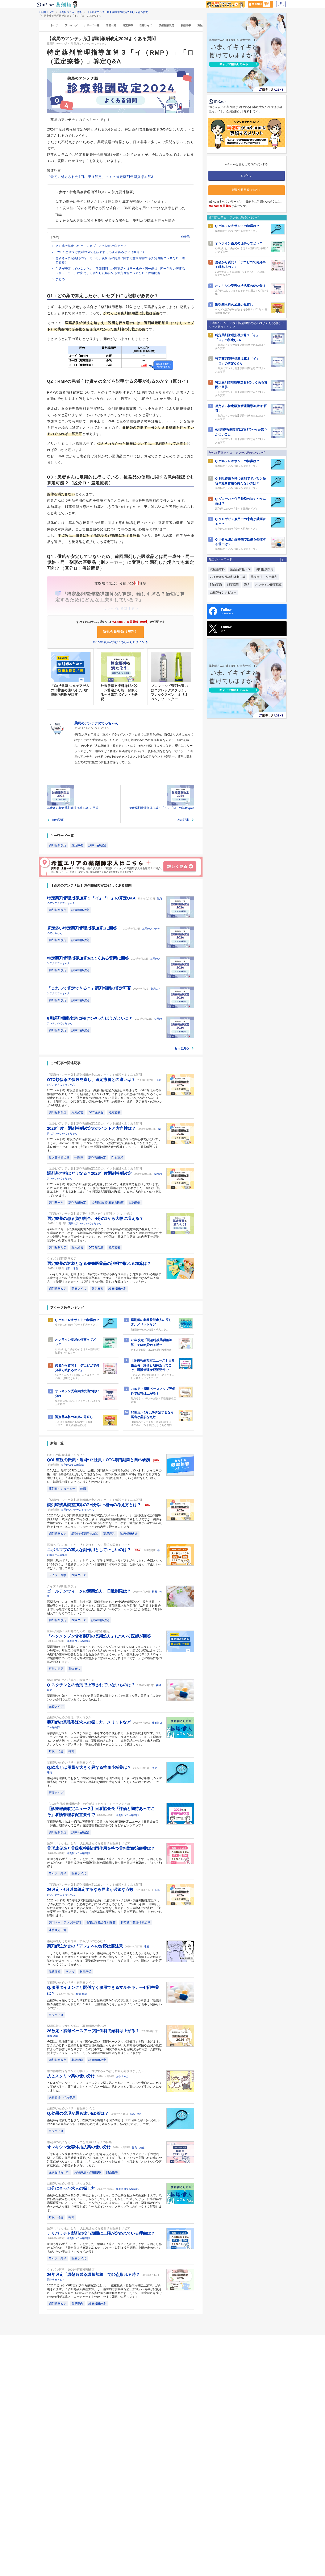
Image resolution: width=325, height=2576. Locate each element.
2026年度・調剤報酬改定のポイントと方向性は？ (92, 1128)
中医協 (78, 1157)
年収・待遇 (56, 1751)
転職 (83, 1488)
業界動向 (77, 2060)
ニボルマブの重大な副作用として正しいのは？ (89, 1550)
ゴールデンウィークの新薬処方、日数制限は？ (89, 1591)
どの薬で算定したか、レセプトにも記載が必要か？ (91, 246)
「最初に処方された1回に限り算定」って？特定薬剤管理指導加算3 (100, 177)
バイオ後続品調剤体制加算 (227, 577)
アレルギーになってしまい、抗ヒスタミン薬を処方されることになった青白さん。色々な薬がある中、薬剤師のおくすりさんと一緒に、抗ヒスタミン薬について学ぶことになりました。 (104, 2086)
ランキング (71, 25)
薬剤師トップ (46, 12)
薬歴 (200, 25)
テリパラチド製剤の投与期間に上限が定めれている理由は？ (101, 2233)
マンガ (70, 1971)
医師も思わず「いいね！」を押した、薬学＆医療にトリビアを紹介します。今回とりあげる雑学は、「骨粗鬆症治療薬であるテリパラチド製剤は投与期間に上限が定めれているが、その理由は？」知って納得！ (104, 2247)
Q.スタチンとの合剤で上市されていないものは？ (91, 1685)
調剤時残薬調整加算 (84, 1533)
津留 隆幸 (52, 2035)
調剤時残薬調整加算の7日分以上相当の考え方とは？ (94, 1505)
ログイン (281, 4)
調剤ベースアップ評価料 (65, 1922)
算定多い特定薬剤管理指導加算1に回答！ (84, 928)
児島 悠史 (136, 2113)
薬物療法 (74, 1668)
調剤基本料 (56, 1202)
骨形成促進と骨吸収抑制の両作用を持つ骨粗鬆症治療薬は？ (101, 1848)
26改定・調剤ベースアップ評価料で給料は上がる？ (93, 2031)
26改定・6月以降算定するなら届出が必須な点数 (91, 1889)
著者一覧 (111, 25)
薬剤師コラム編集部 (72, 1464)
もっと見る (184, 1048)
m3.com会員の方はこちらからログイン (120, 642)
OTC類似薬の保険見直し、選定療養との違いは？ (91, 1079)
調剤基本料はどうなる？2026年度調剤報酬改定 (90, 1173)
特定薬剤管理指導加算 (135, 1922)
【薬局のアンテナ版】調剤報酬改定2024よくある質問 (117, 12)
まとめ (60, 279)
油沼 (146, 1946)
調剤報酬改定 (57, 845)
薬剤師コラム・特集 (70, 12)
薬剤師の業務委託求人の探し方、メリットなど (89, 1722)
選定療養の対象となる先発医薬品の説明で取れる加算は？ (99, 1263)
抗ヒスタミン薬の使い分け (71, 2076)
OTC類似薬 (96, 1247)
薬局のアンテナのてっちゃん (84, 1223)
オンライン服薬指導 (268, 584)
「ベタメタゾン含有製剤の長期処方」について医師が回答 (99, 1636)
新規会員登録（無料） (120, 631)
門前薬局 (117, 1157)
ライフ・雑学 (57, 1575)
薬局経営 (77, 1112)
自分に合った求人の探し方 (71, 2188)
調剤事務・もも (56, 2279)
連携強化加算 (57, 1930)
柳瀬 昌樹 (81, 1993)
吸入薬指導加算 (59, 1157)
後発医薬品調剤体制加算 (107, 1202)
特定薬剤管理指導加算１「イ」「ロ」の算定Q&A (92, 898)
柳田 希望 (72, 1268)
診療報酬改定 (166, 25)
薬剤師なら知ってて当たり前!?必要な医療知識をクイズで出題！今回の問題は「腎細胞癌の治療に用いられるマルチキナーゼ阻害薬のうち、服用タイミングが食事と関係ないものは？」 (104, 2004)
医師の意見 (56, 1668)
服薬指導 (186, 25)
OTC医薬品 (96, 1112)
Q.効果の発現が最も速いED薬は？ (78, 2113)
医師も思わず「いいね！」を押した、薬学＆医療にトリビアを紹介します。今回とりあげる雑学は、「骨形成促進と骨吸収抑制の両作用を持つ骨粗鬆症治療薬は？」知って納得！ (104, 1862)
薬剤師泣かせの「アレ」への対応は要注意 (85, 1946)
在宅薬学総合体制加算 (101, 1922)
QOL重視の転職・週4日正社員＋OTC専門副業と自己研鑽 (99, 1460)
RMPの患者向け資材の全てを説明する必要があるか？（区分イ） (101, 252)
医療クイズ (145, 25)
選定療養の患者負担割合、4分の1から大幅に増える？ (95, 1218)
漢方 (247, 584)
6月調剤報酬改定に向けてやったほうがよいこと (90, 1018)
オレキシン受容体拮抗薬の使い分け (79, 2147)
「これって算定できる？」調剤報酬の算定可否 (89, 988)
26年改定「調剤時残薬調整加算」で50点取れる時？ (94, 2274)
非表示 (185, 236)
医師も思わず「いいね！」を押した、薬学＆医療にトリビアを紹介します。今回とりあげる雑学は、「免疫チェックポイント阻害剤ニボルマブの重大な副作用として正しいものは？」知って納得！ (104, 1564)
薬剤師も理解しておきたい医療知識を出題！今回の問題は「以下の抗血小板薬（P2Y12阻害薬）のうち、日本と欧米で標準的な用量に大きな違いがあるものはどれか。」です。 (104, 1781)
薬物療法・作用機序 (62, 2097)
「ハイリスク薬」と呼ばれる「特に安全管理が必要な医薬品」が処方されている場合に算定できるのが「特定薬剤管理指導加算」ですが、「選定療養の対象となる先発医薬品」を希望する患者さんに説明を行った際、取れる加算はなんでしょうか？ (104, 1277)
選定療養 (128, 25)
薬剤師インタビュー (62, 1488)
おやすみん (122, 2076)
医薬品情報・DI (59, 2172)
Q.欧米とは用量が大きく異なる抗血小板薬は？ (89, 1767)
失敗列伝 (85, 1971)
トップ (54, 25)
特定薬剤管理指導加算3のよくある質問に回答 (88, 958)
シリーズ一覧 (91, 25)
